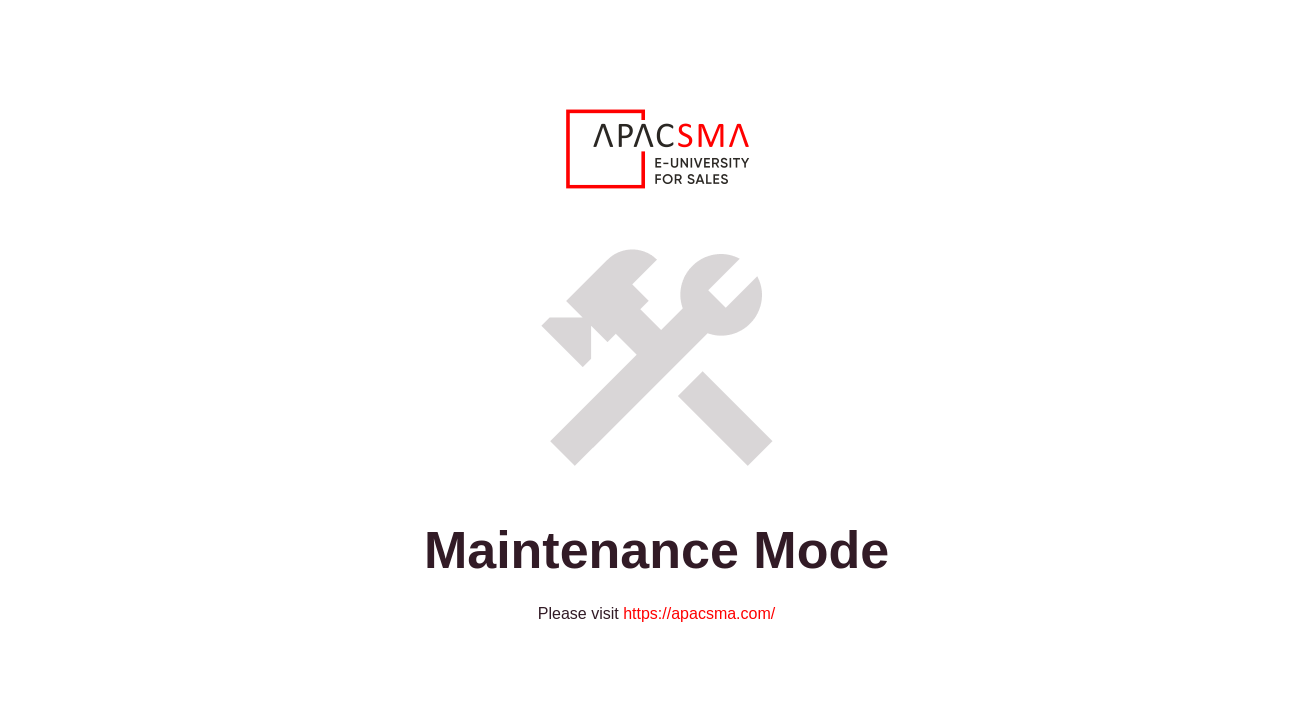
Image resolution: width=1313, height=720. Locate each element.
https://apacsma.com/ (699, 613)
